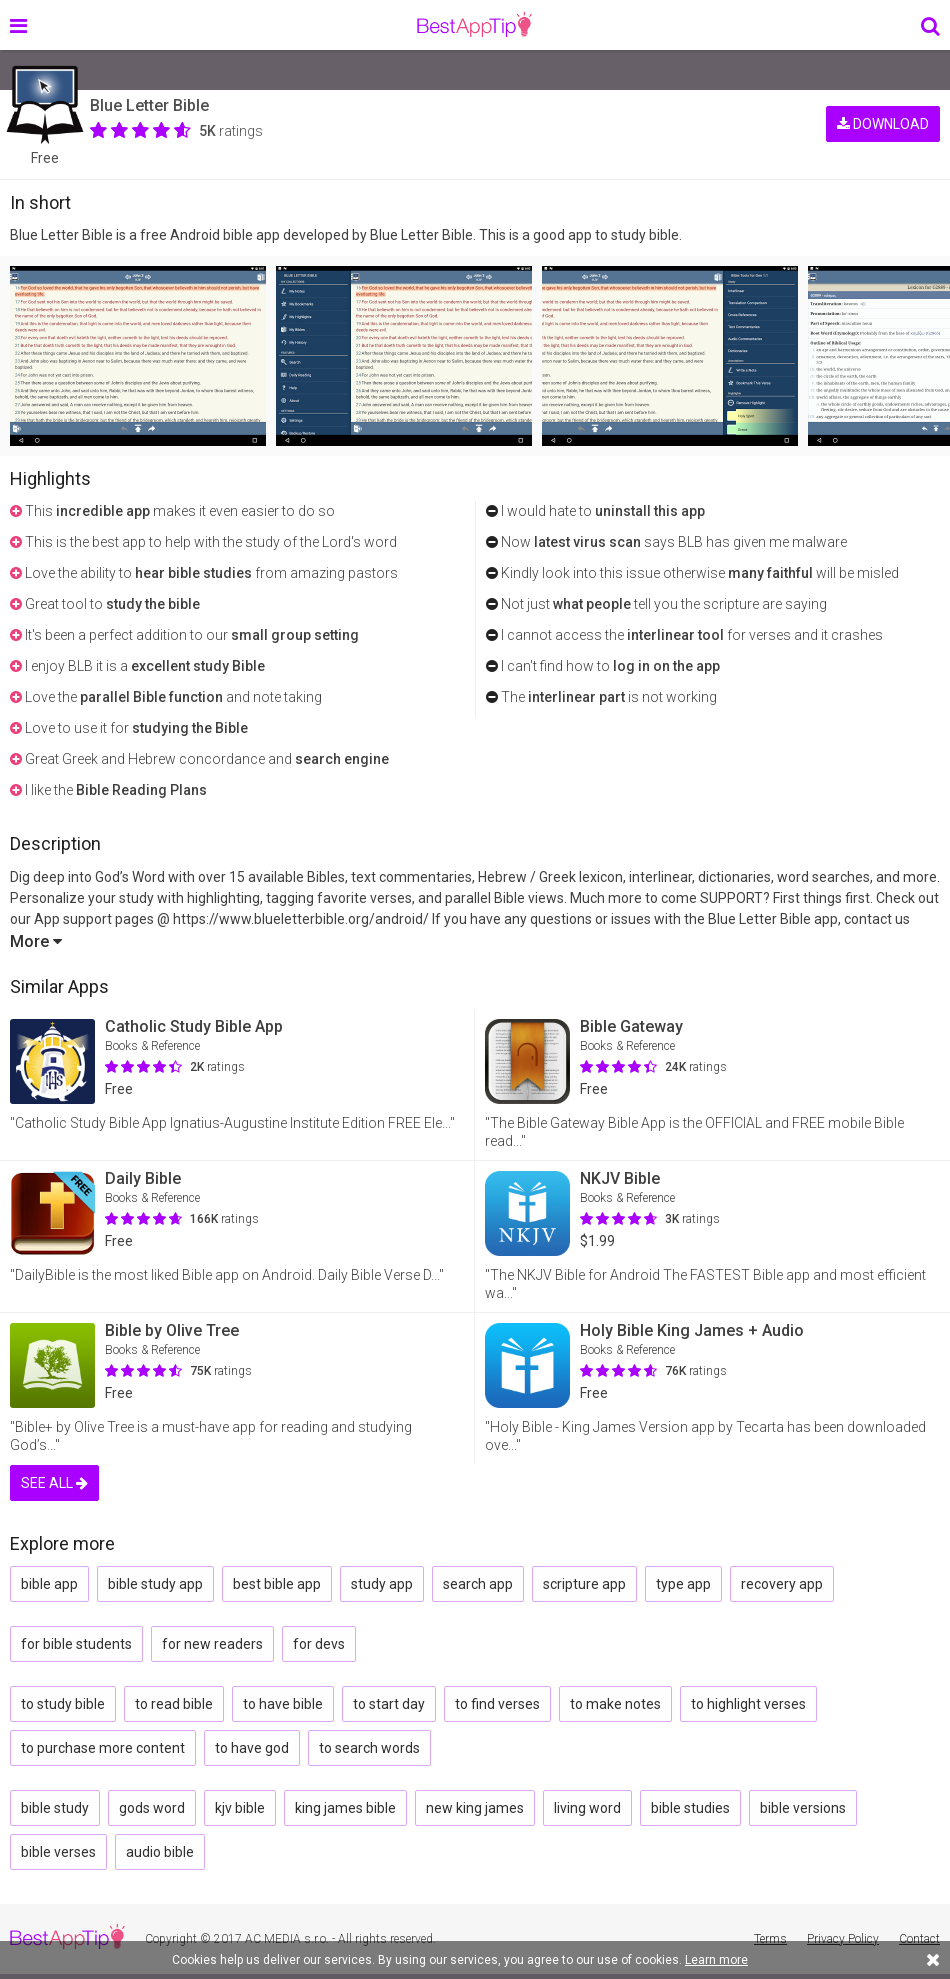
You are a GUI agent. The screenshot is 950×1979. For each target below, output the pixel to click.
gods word (152, 1808)
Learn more (716, 1960)
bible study (55, 1808)
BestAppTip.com (474, 25)
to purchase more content (103, 1748)
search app (478, 1584)
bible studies (690, 1808)
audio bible (160, 1852)
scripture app (584, 1584)
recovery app (782, 1584)
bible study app (155, 1584)
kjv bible (240, 1808)
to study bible (63, 1704)
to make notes (615, 1704)
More (36, 941)
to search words (369, 1748)
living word (587, 1808)
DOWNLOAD (883, 118)
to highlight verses (748, 1704)
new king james (475, 1808)
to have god (252, 1748)
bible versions (803, 1808)
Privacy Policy (843, 1939)
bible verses (58, 1852)
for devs (319, 1644)
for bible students (76, 1644)
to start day (389, 1704)
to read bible (174, 1704)
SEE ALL (54, 1483)
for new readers (212, 1644)
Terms (770, 1939)
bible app (49, 1584)
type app (683, 1584)
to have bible (283, 1704)
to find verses (497, 1704)
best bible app (277, 1584)
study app (382, 1584)
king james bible (345, 1808)
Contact (919, 1939)
